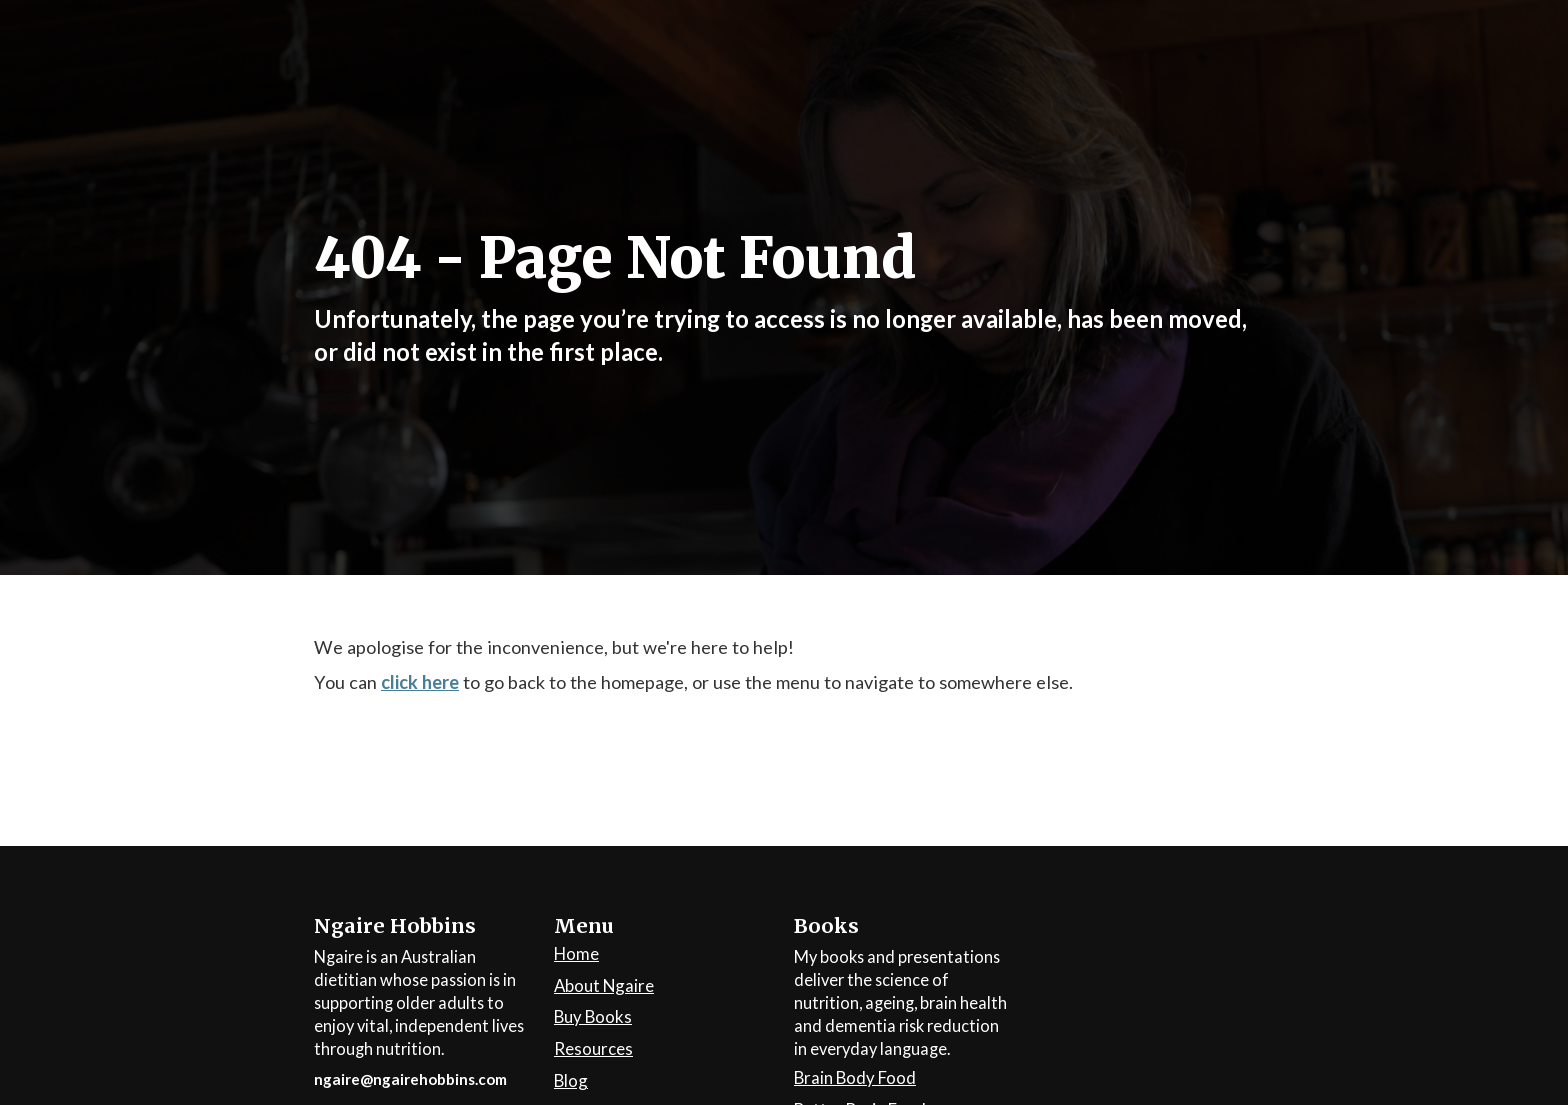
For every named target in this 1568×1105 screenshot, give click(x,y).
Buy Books (593, 1017)
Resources (593, 1049)
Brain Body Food (855, 1078)
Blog (571, 1081)
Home (576, 954)
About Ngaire (604, 986)
